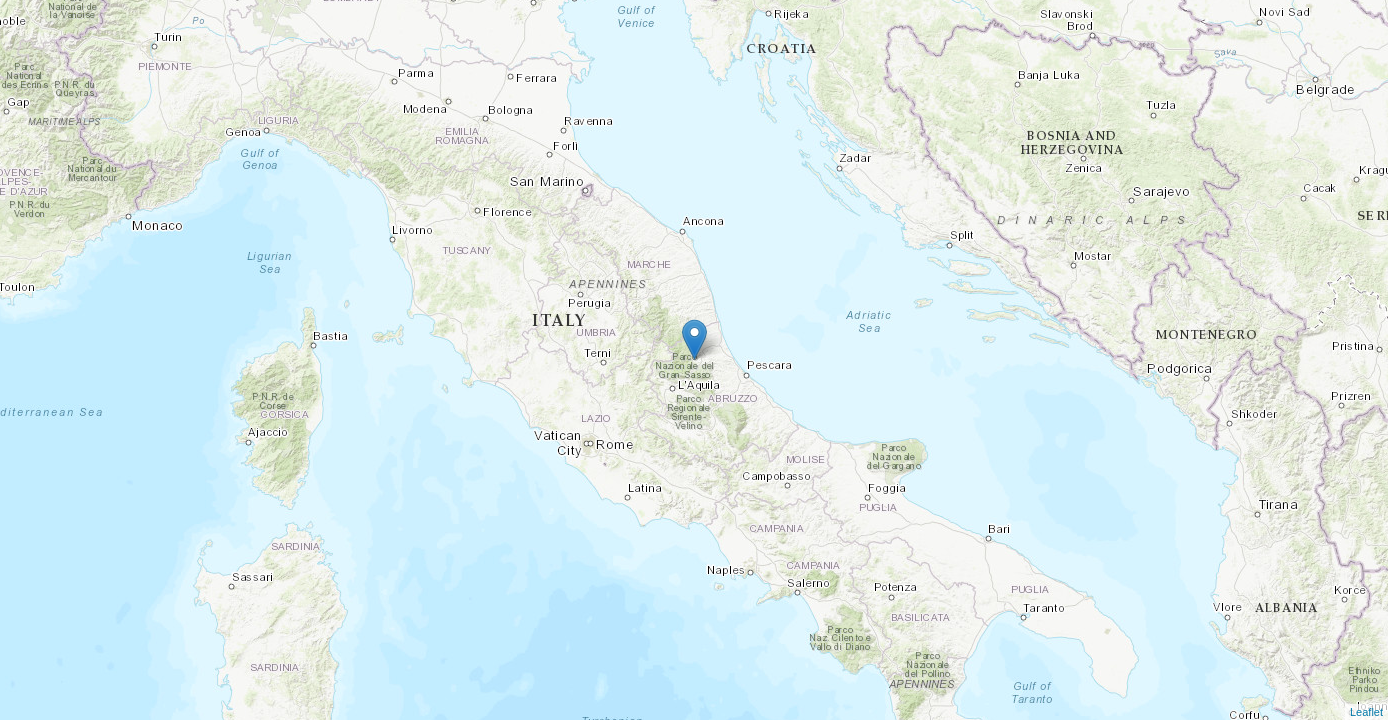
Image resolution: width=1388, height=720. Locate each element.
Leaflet (1366, 712)
